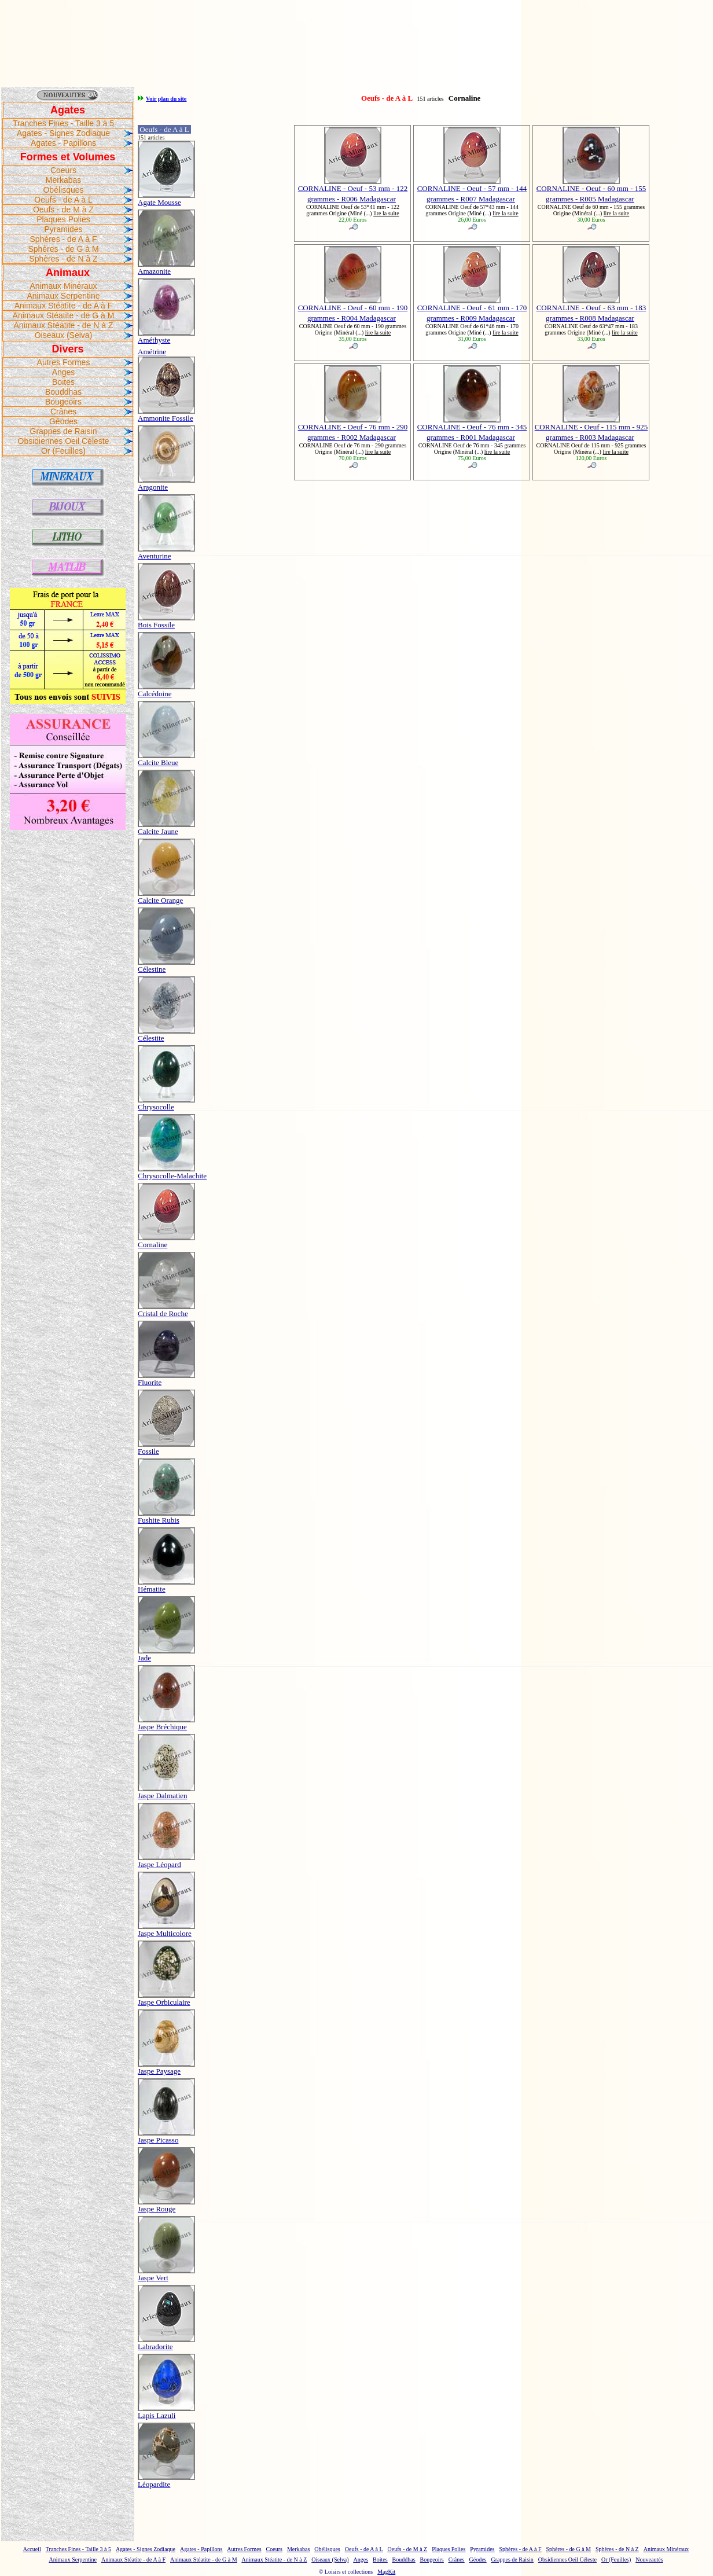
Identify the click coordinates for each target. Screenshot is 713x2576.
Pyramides (63, 229)
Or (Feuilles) (63, 450)
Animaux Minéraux (63, 286)
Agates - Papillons (63, 143)
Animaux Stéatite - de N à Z (63, 325)
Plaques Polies (63, 219)
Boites (63, 382)
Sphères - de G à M (63, 248)
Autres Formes (63, 362)
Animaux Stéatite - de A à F (63, 305)
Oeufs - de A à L (63, 199)
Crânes (63, 411)
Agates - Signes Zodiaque (63, 133)
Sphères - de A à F (63, 239)
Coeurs (63, 170)
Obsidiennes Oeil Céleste (63, 441)
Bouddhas (63, 391)
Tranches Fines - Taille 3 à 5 (63, 123)
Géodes (63, 421)
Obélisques (63, 189)
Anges (63, 372)
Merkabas (63, 180)
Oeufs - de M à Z (63, 209)
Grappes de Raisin (63, 431)
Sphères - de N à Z (63, 258)
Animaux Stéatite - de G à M (64, 315)
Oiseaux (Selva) (64, 335)
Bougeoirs (63, 401)
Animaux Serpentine (63, 295)
